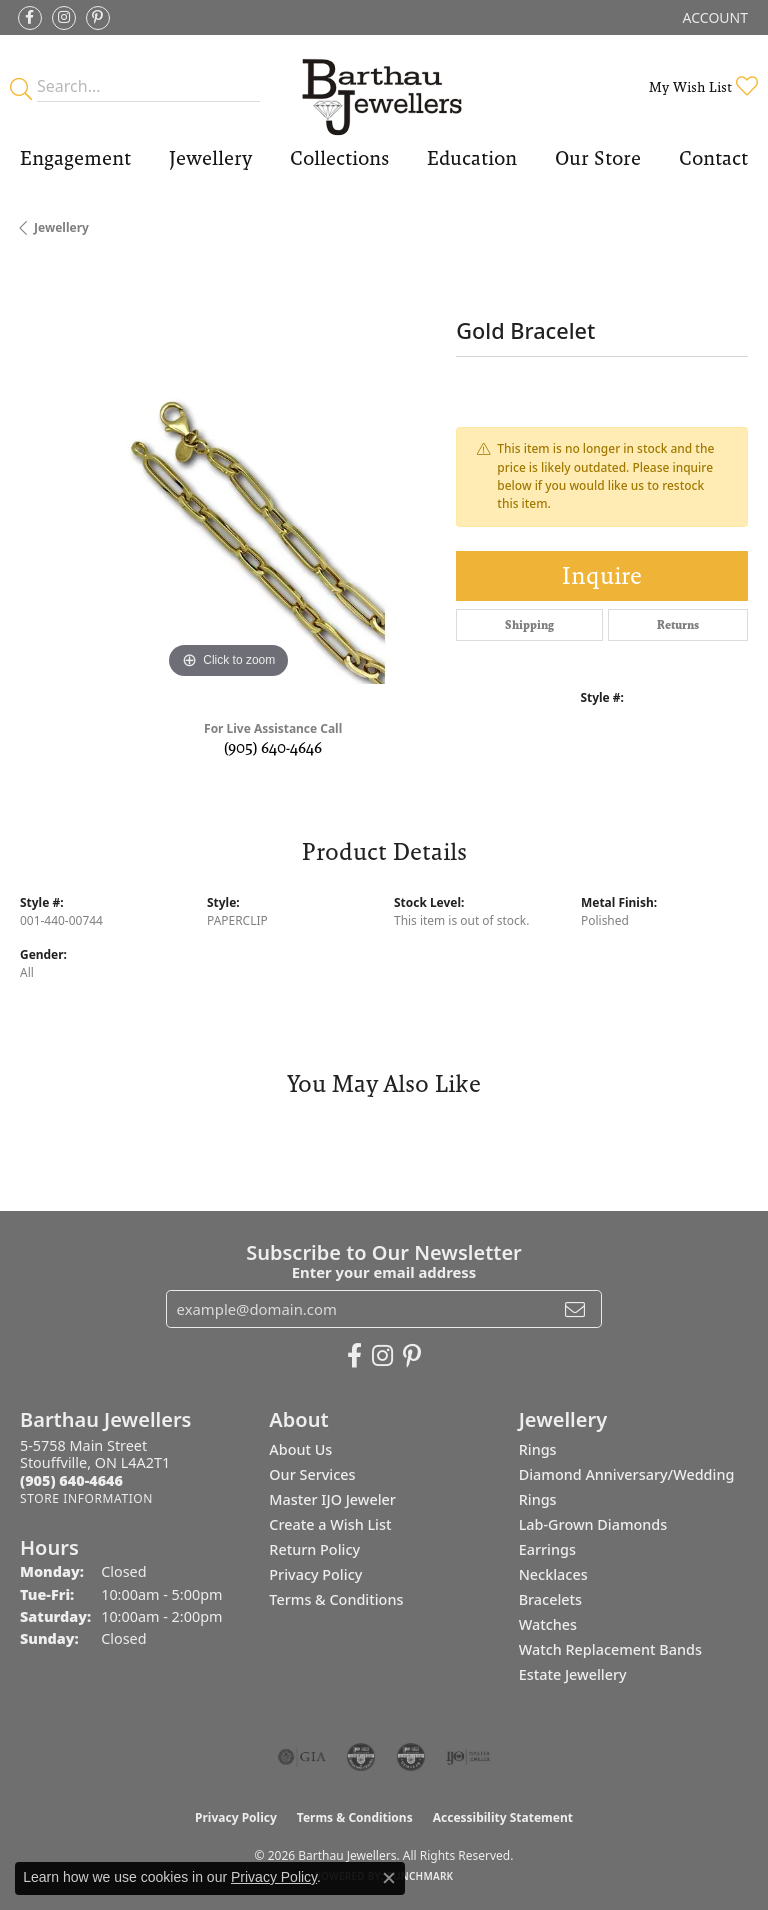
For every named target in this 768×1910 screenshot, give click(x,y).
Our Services (312, 1474)
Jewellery (210, 158)
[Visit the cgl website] (411, 1757)
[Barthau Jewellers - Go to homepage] (383, 86)
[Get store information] (86, 1498)
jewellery (61, 227)
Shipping (529, 625)
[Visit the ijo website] (468, 1757)
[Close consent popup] (389, 1878)
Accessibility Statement (503, 1817)
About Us (300, 1449)
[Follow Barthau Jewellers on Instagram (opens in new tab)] (64, 18)
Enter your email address (384, 1272)
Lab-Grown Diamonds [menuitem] (593, 1524)
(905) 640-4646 (273, 747)
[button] (713, 17)
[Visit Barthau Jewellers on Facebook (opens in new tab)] (30, 18)
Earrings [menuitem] (547, 1549)
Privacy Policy (315, 1574)
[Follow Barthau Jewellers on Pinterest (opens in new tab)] (98, 18)
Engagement (75, 158)
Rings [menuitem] (538, 1449)
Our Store (598, 158)
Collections (339, 158)
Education (472, 158)
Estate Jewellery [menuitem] (573, 1674)
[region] (228, 475)
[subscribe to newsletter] (575, 1309)
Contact (713, 158)
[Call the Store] (71, 1480)
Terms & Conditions (336, 1599)
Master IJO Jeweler (332, 1499)
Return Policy (314, 1549)
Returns (678, 625)
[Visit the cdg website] (361, 1757)
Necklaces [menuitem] (553, 1574)
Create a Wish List (330, 1524)
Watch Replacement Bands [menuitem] (610, 1649)
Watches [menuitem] (548, 1624)
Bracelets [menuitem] (550, 1599)
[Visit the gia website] (302, 1757)
